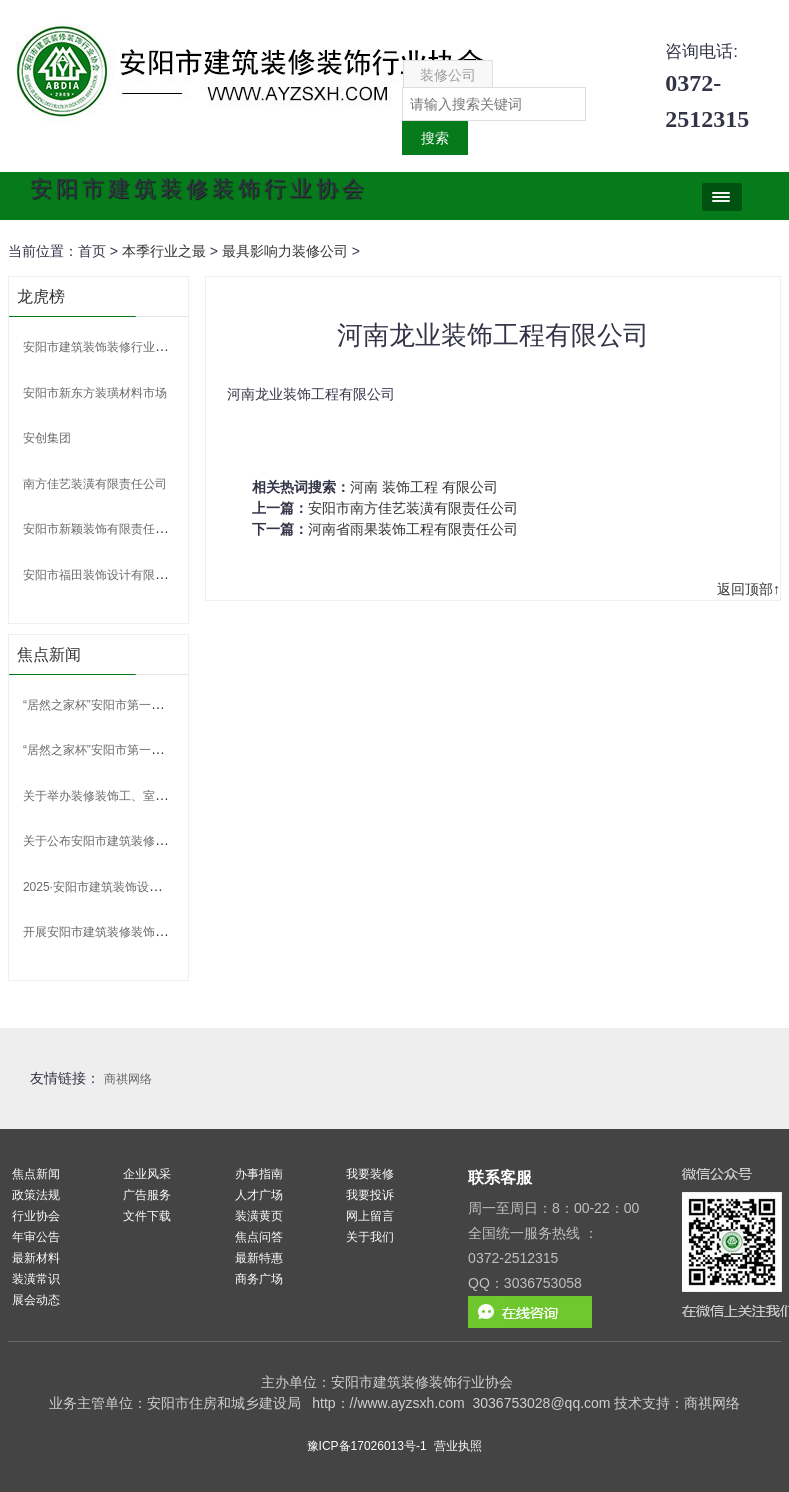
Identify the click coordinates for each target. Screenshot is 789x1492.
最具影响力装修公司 (285, 251)
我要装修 (370, 1174)
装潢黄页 (259, 1216)
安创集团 (47, 438)
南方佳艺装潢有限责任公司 (95, 484)
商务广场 (259, 1279)
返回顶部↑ (748, 589)
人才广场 (259, 1195)
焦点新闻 (36, 1174)
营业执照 (458, 1446)
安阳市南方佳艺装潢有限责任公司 (413, 508)
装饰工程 (410, 487)
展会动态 (36, 1300)
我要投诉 (370, 1195)
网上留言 (370, 1216)
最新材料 (36, 1258)
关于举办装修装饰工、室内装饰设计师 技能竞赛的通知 (168, 796)
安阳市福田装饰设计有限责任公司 (113, 575)
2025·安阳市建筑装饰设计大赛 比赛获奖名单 (141, 887)
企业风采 (147, 1174)
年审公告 (36, 1237)
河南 (364, 487)
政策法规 (36, 1195)
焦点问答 (259, 1237)
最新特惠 (259, 1258)
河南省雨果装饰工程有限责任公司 (413, 529)
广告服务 (147, 1195)
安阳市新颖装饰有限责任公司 (101, 529)
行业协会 (36, 1216)
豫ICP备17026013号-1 (367, 1446)
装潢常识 (36, 1279)
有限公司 (470, 487)
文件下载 (147, 1216)
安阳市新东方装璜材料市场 (95, 393)
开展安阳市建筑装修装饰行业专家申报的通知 (143, 932)
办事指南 (259, 1174)
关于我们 (370, 1237)
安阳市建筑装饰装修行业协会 (101, 347)
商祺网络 (128, 1079)
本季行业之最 (164, 251)
